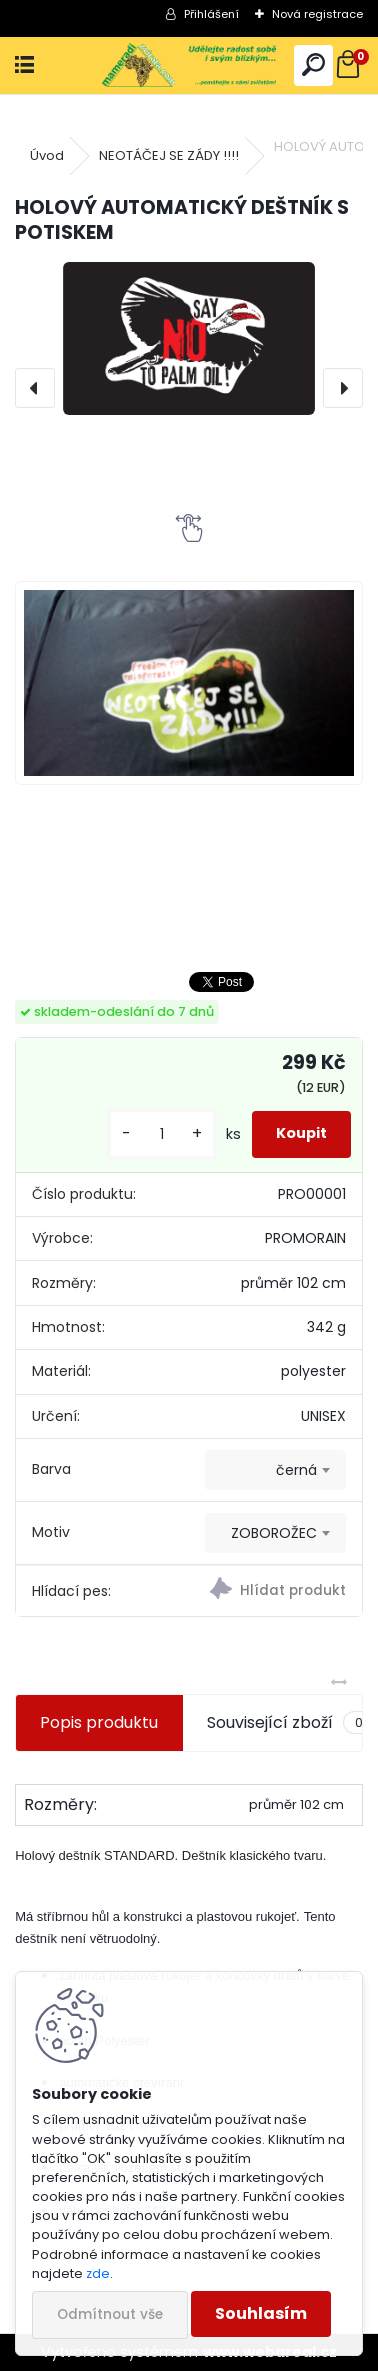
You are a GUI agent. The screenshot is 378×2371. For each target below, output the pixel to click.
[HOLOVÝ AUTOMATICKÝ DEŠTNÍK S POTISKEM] (189, 338)
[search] (313, 65)
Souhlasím (261, 2313)
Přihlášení (211, 14)
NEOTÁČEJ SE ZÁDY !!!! (169, 155)
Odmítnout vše (110, 2314)
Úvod (47, 155)
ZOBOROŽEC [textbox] (274, 1533)
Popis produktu (99, 1722)
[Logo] (189, 65)
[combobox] (275, 1470)
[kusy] (162, 1134)
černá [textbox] (296, 1470)
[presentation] (35, 388)
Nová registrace (317, 14)
